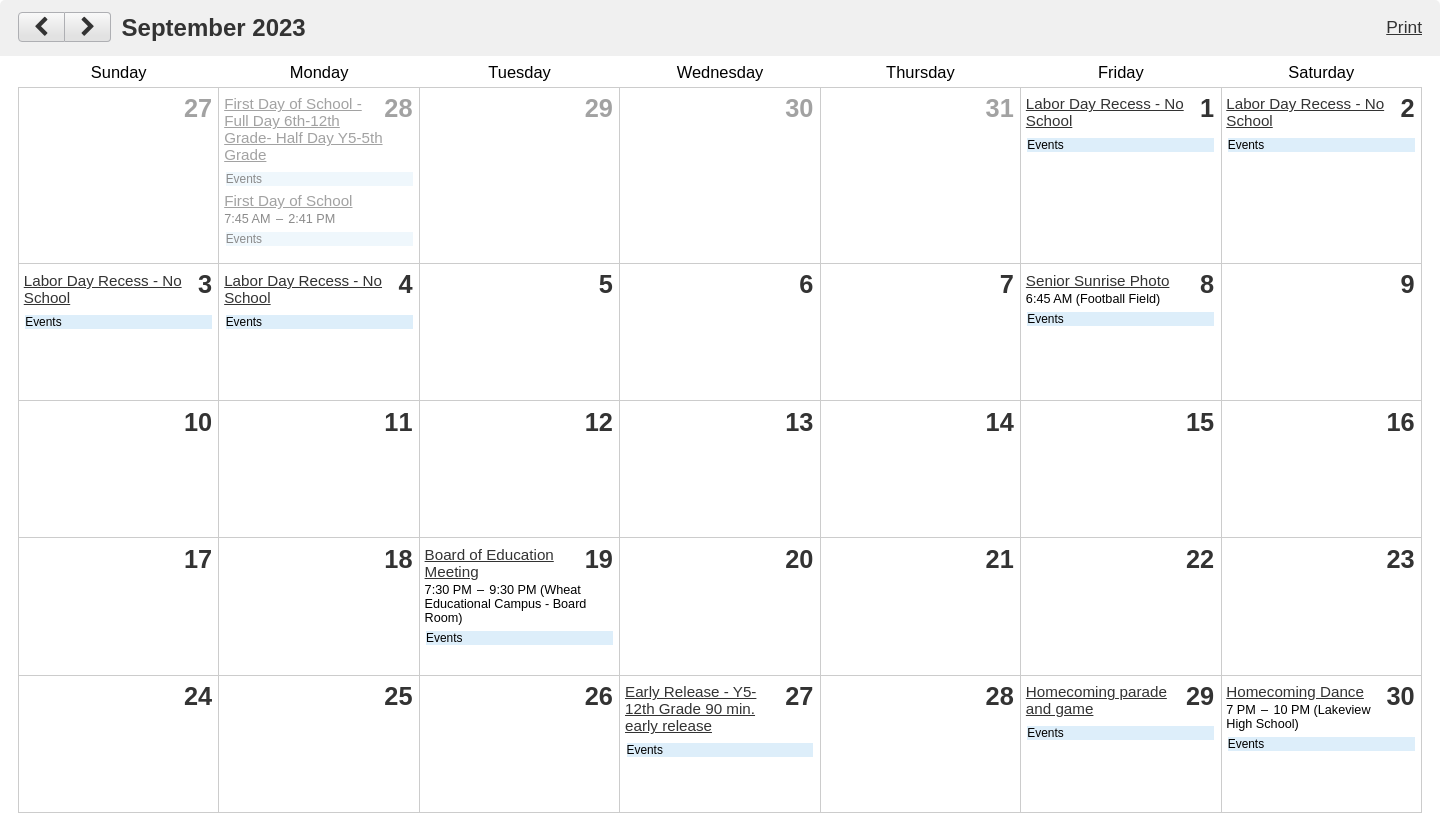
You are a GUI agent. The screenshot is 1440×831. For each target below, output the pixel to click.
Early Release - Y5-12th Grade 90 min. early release (690, 708)
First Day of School (288, 200)
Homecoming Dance (1295, 691)
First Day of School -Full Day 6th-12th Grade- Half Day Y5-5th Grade (303, 129)
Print (1404, 27)
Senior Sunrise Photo (1098, 280)
